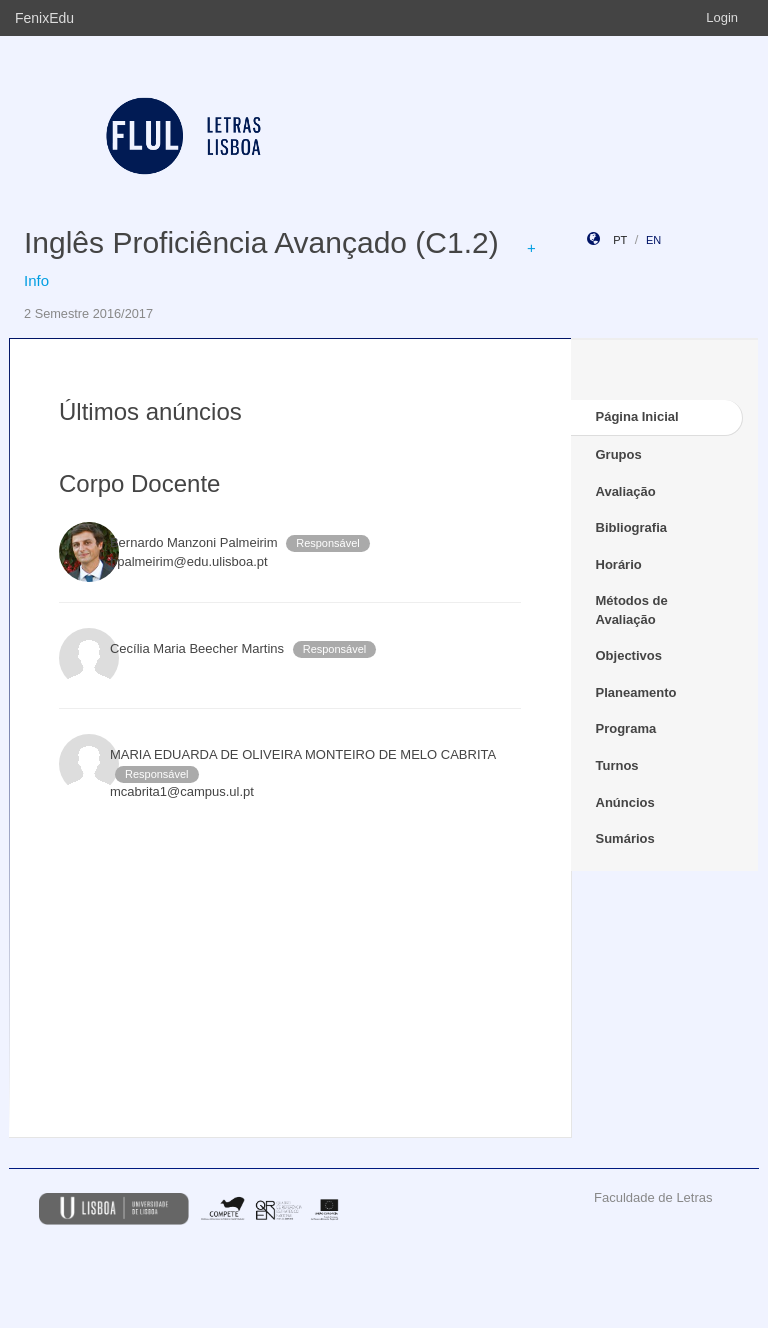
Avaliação (626, 491)
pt (620, 240)
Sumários (625, 838)
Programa (626, 728)
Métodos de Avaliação (632, 610)
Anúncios (625, 802)
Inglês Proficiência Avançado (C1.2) (261, 242)
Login (722, 17)
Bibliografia (632, 527)
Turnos (617, 765)
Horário (619, 564)
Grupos (619, 454)
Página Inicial (637, 416)
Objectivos (629, 655)
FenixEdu (44, 18)
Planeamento (636, 692)
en (653, 240)
